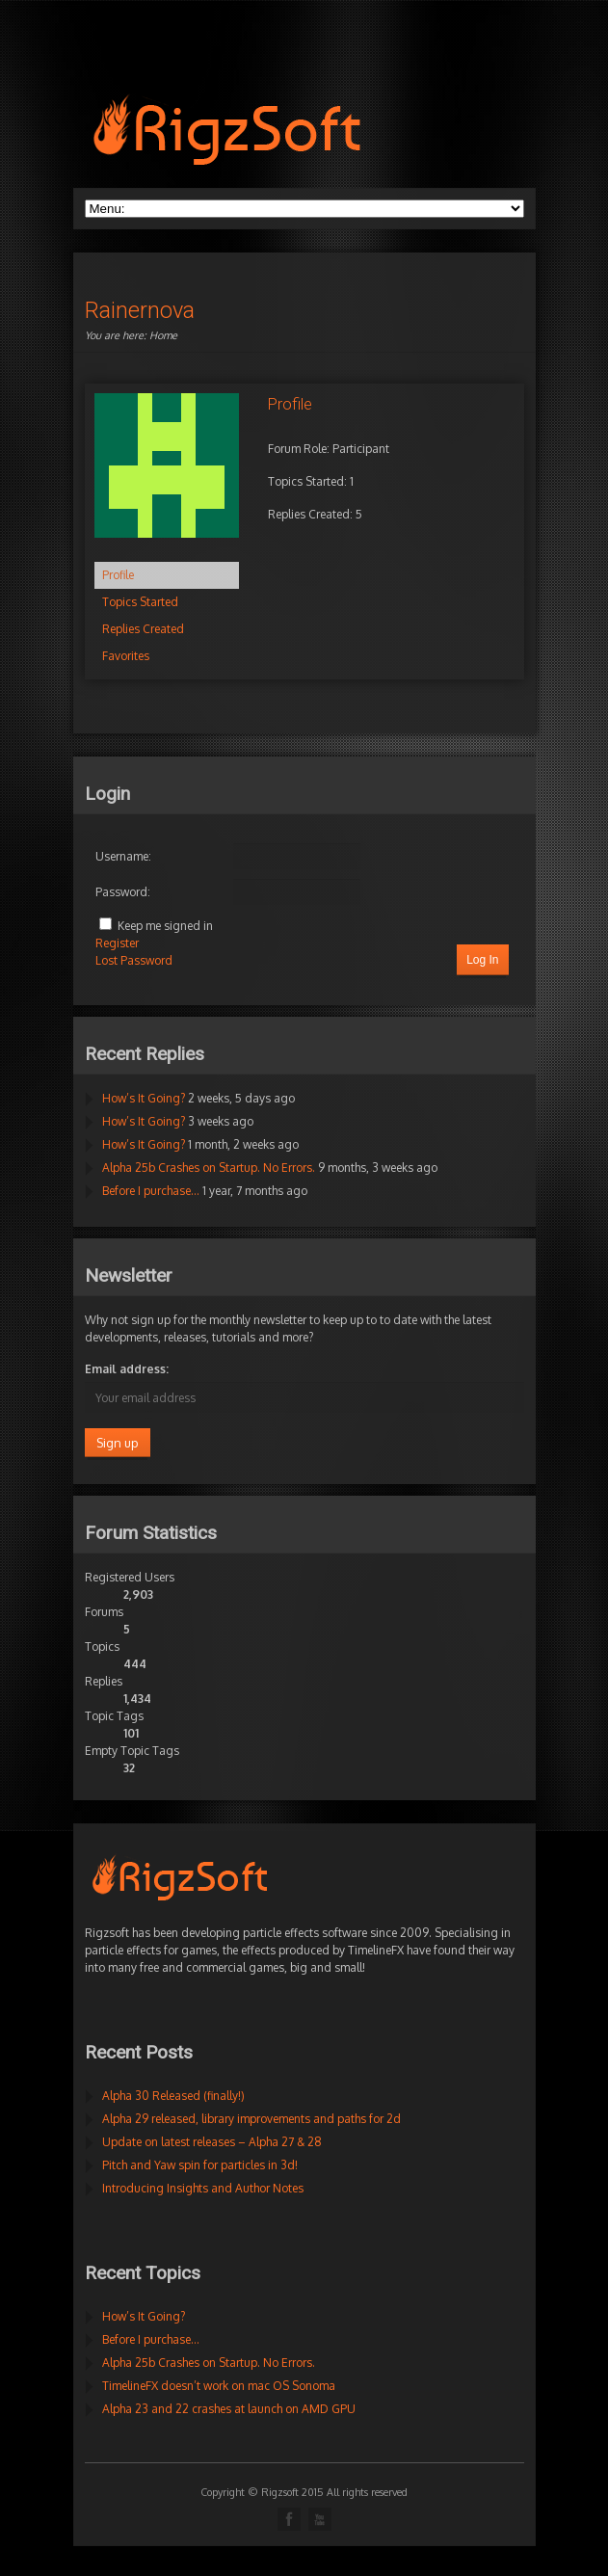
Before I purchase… (150, 1190)
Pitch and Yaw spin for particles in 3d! (200, 2165)
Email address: (127, 1369)
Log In (482, 960)
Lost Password (133, 960)
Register (117, 943)
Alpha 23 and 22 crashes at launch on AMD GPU (229, 2409)
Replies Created (143, 629)
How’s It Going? (143, 1098)
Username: (123, 856)
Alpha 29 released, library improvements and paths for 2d (251, 2118)
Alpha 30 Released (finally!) (173, 2095)
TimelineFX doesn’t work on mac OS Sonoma (218, 2385)
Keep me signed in (165, 925)
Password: (122, 892)
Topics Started (140, 602)
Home (163, 335)
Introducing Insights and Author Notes (203, 2188)
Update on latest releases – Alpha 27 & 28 (212, 2142)
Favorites (125, 656)
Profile (118, 575)
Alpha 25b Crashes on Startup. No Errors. (208, 1167)
